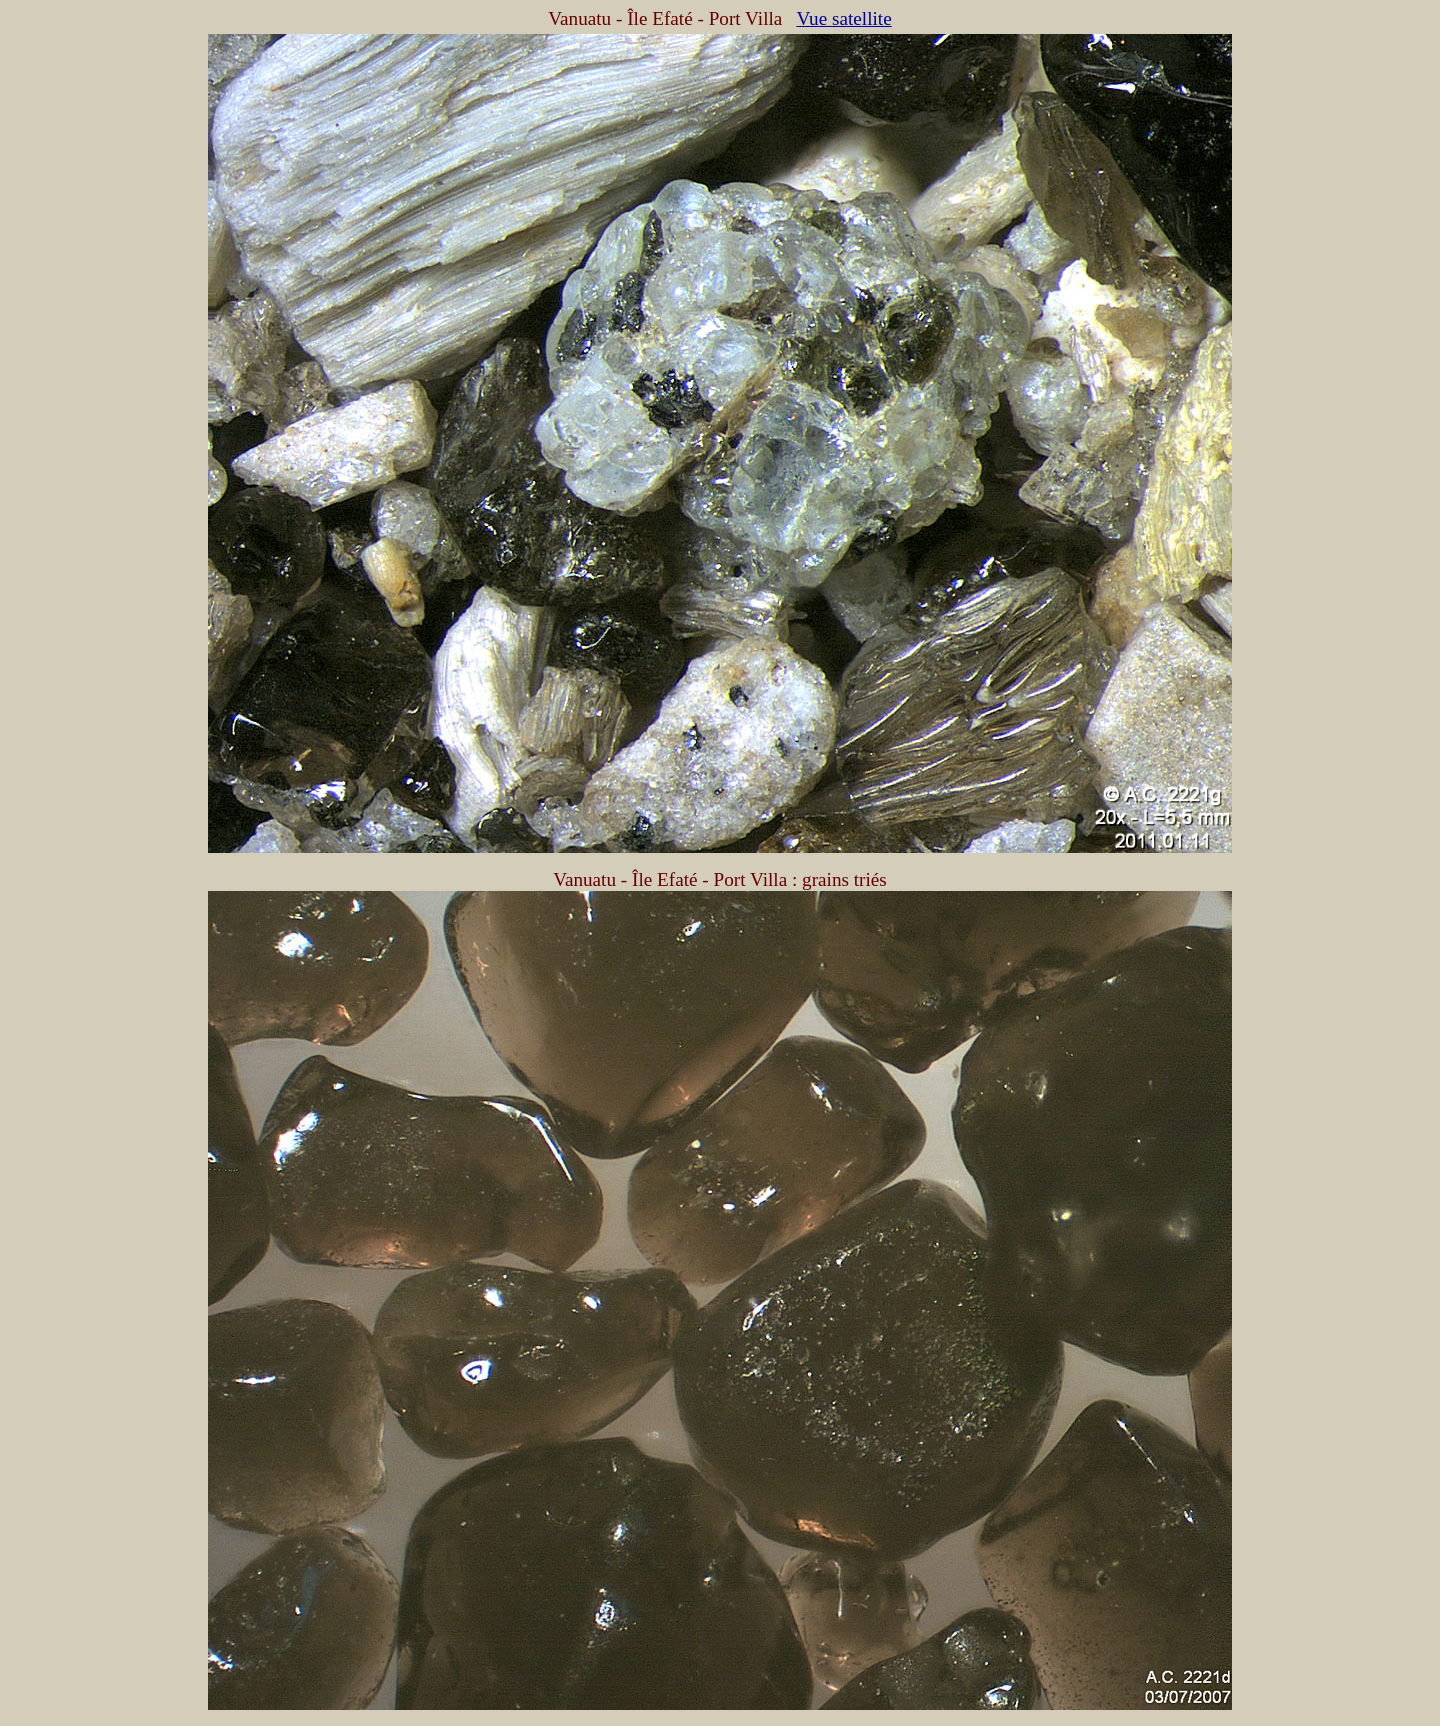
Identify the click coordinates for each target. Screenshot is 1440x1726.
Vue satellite (843, 18)
